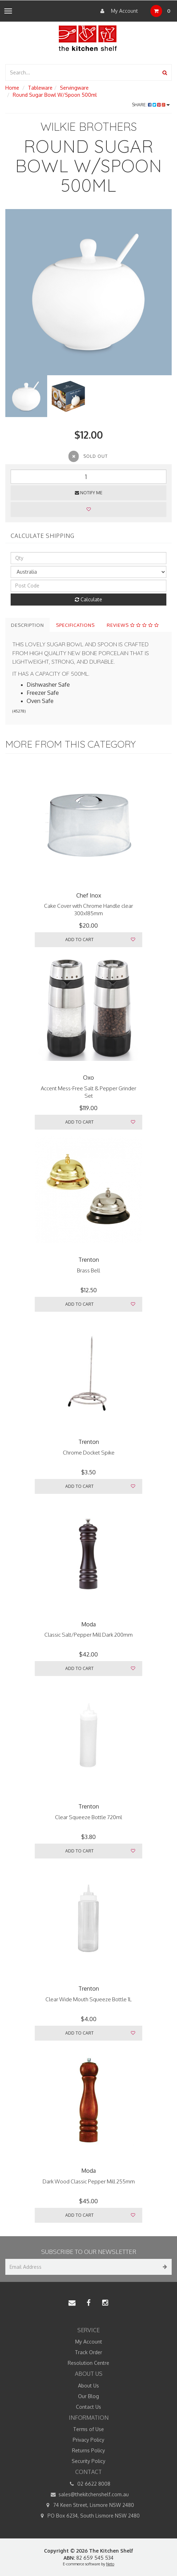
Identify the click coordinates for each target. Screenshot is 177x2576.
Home (12, 88)
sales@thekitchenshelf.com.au (88, 2494)
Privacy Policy (88, 2440)
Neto (110, 2563)
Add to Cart (79, 939)
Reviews (133, 625)
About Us (88, 2386)
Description (27, 625)
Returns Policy (88, 2450)
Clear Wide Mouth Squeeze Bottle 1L (88, 1999)
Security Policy (88, 2461)
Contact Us (88, 2407)
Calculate (88, 599)
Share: (151, 104)
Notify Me (89, 492)
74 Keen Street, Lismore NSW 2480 (88, 2505)
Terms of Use (88, 2429)
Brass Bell (88, 1270)
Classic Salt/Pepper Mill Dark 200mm (88, 1634)
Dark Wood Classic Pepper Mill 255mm (89, 2181)
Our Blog (88, 2396)
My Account (117, 11)
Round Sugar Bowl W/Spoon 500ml (55, 95)
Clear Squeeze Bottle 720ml (88, 1817)
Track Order (88, 2352)
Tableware (40, 88)
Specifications (75, 625)
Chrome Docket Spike (89, 1452)
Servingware (74, 88)
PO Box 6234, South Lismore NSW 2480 (88, 2515)
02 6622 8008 (88, 2483)
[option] (88, 292)
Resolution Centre (88, 2363)
